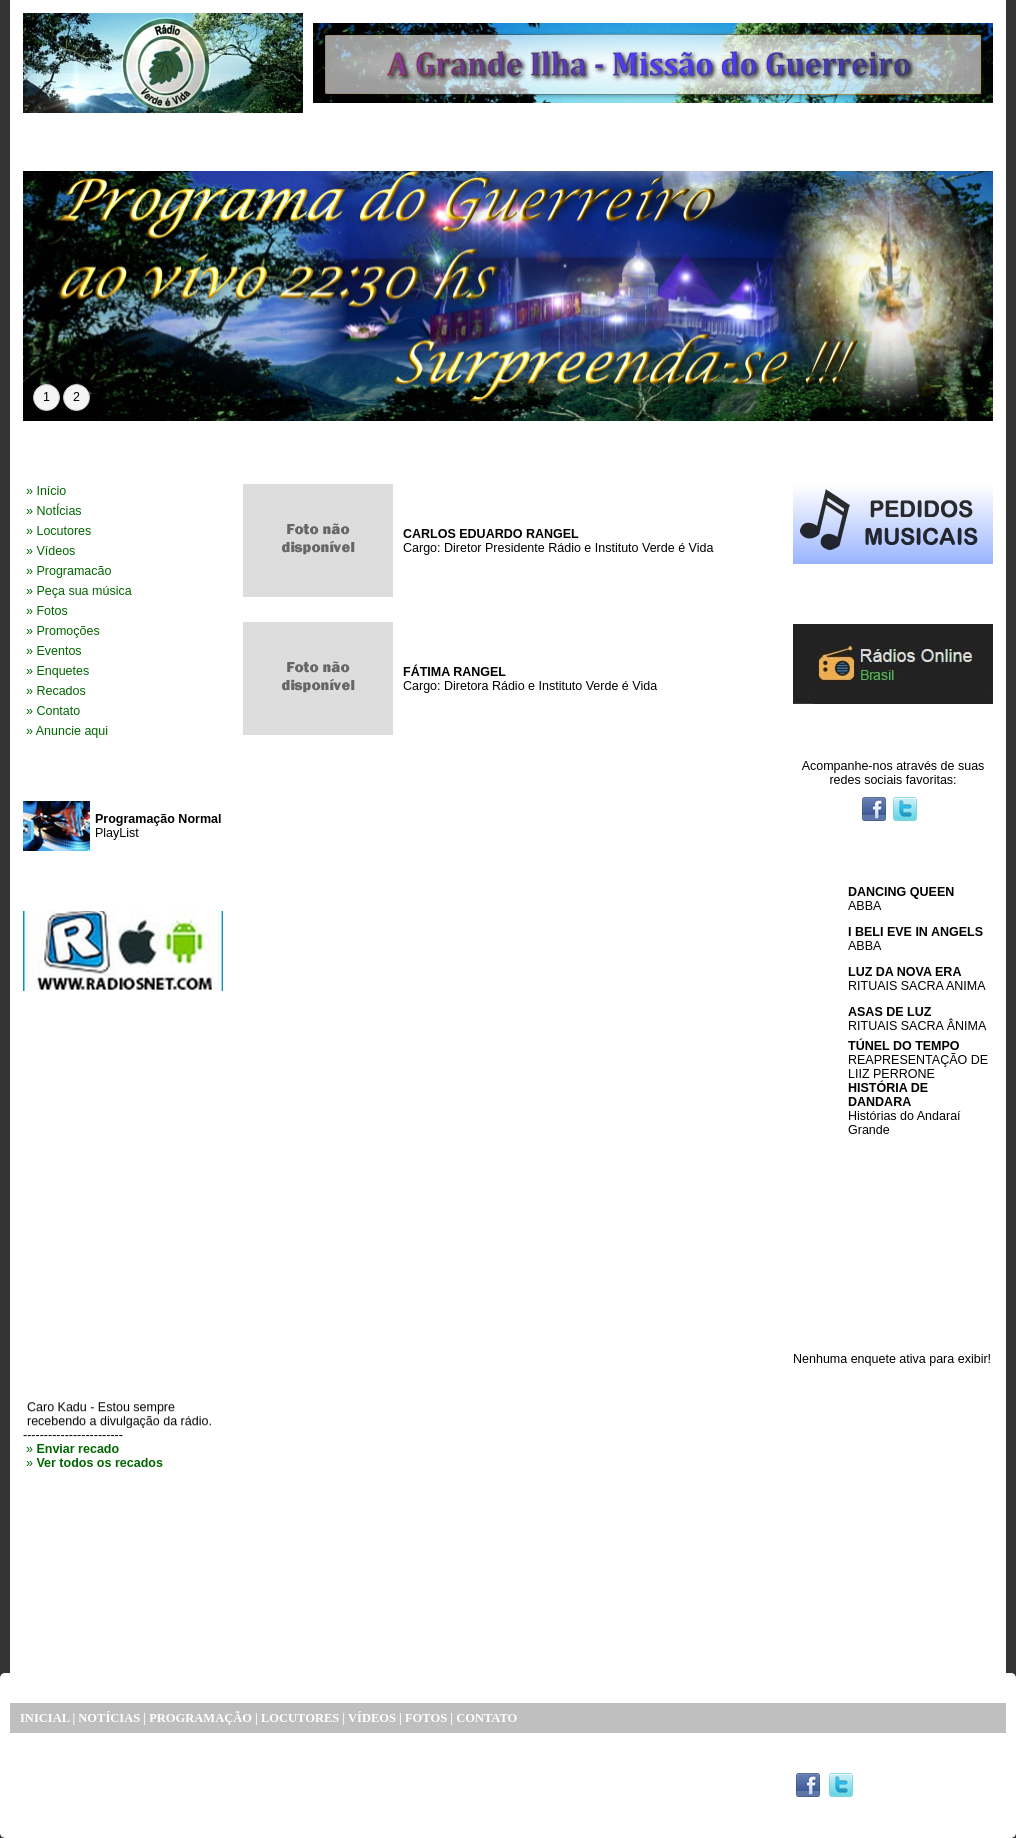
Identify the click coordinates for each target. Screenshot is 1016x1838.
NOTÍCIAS (109, 1718)
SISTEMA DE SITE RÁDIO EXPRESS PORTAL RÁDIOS (209, 1791)
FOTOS (426, 1718)
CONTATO (486, 1718)
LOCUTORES (300, 1718)
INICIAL (44, 1718)
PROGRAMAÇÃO (200, 1718)
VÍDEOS (372, 1718)
